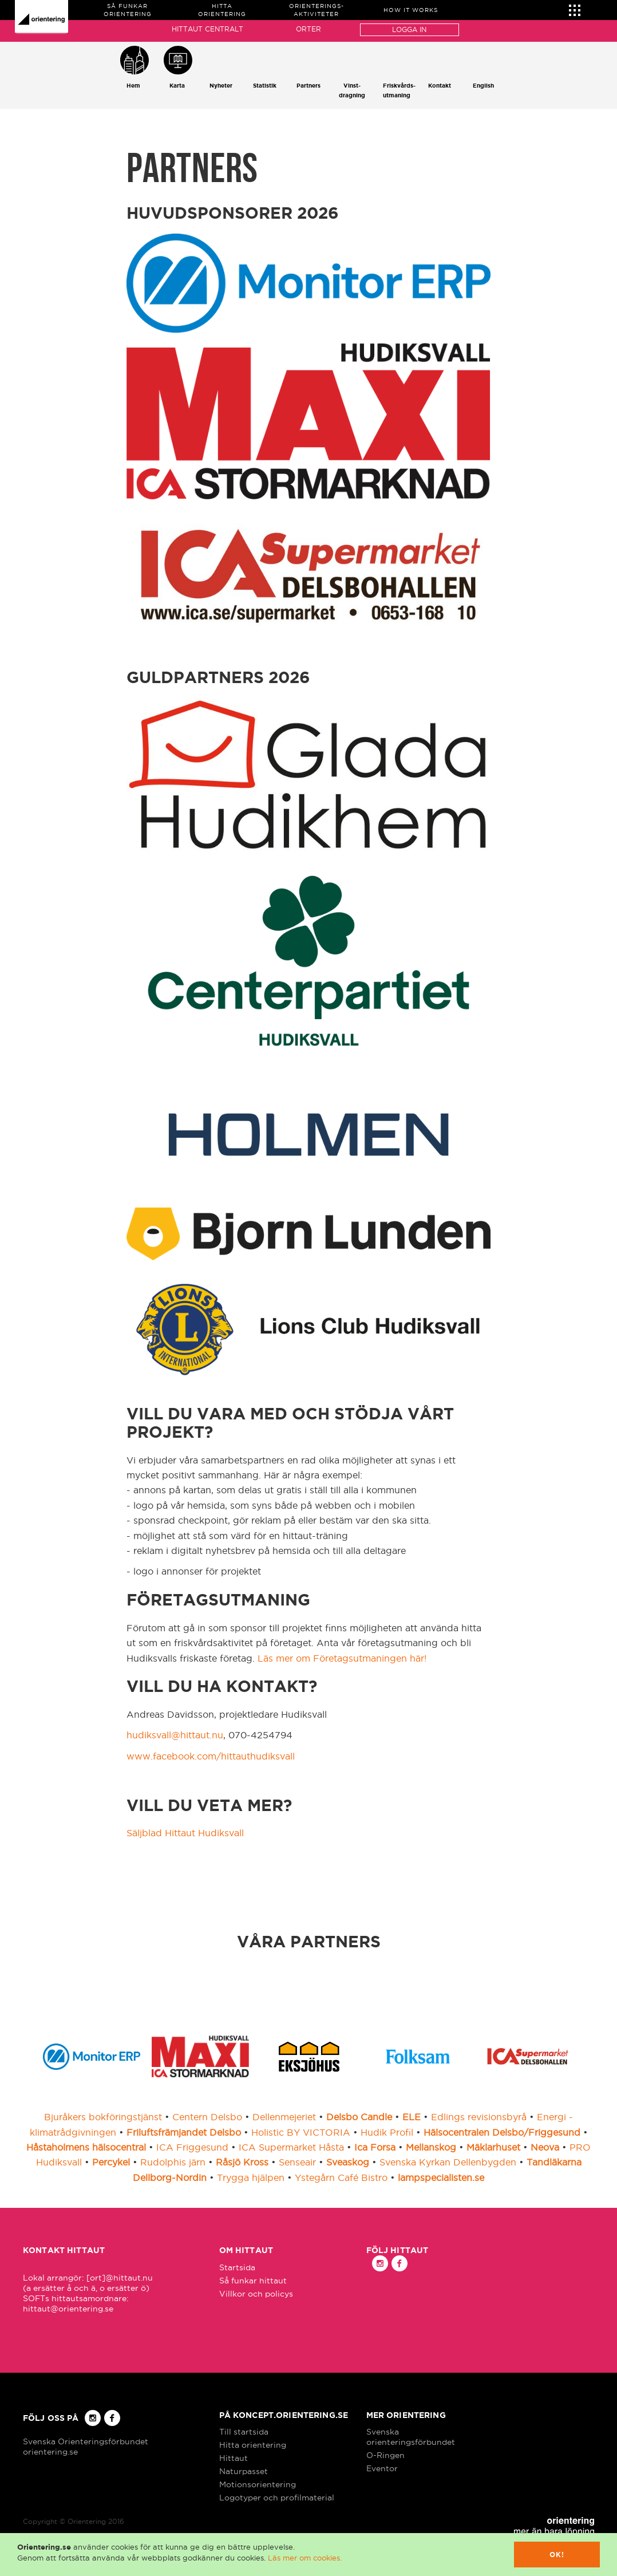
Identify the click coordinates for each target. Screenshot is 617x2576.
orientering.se (50, 2451)
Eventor (382, 2468)
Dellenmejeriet (284, 2117)
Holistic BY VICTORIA (300, 2132)
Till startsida (243, 2431)
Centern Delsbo (207, 2117)
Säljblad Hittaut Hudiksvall (185, 1833)
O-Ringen (385, 2455)
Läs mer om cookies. (305, 2558)
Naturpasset (243, 2471)
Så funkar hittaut (253, 2280)
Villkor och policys (256, 2293)
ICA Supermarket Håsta (291, 2147)
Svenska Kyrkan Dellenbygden (447, 2162)
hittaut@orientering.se (68, 2308)
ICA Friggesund (192, 2147)
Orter (308, 29)
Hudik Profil (387, 2132)
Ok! (557, 2554)
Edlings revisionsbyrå (479, 2117)
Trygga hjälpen (250, 2177)
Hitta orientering (252, 2444)
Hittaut (233, 2458)
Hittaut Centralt (207, 29)
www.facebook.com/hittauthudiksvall (210, 1756)
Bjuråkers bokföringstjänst (103, 2117)
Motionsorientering (257, 2484)
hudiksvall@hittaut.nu (174, 1735)
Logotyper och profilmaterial (276, 2497)
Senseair (297, 2162)
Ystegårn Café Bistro (341, 2177)
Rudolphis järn (172, 2162)
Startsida (237, 2267)
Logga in (409, 29)
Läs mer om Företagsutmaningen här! (342, 1658)
